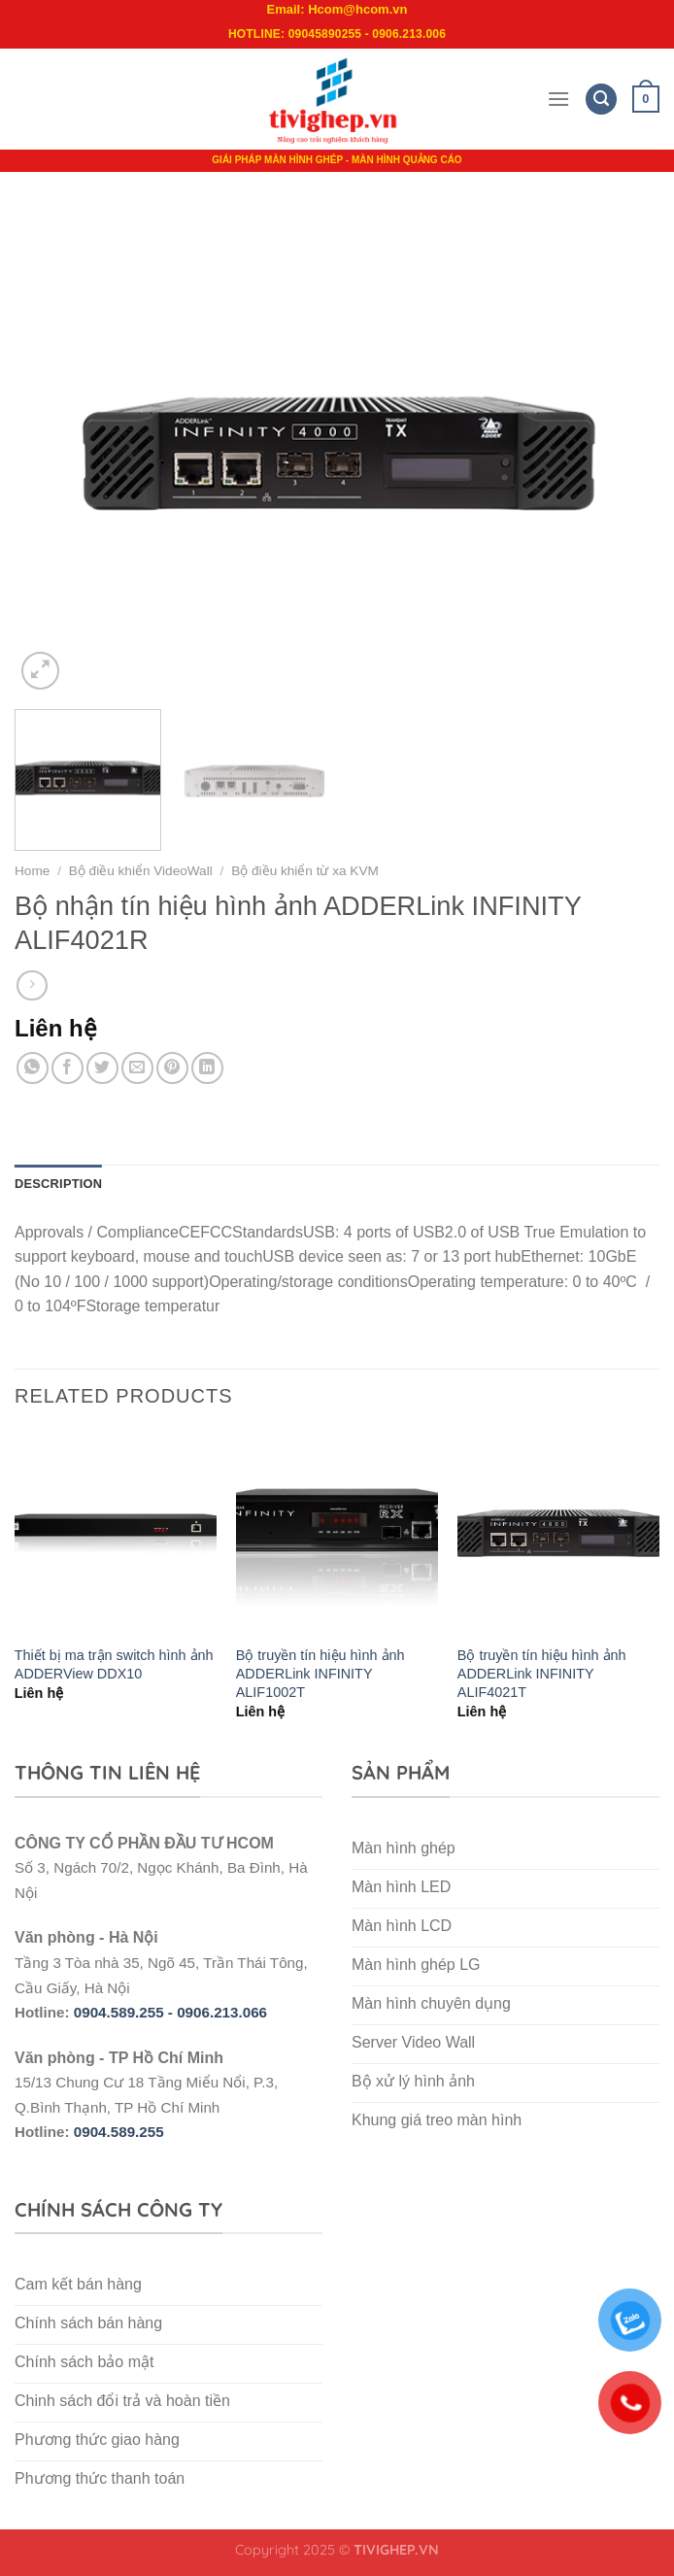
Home (32, 871)
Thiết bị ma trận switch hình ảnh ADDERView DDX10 (114, 1664)
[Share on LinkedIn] (207, 1068)
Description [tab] (58, 1183)
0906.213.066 (222, 2012)
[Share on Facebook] (67, 1068)
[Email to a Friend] (137, 1068)
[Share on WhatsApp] (33, 1068)
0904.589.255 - (125, 2012)
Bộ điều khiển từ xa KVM (305, 871)
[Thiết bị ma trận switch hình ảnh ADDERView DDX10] (116, 1533)
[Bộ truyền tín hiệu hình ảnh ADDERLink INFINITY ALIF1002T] (337, 1533)
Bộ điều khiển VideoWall (141, 871)
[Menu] (558, 98)
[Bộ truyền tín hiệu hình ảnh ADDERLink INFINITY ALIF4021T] (558, 1533)
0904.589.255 (119, 2131)
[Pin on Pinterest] (172, 1068)
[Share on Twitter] (102, 1068)
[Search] (601, 100)
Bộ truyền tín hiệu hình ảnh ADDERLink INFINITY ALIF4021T (541, 1673)
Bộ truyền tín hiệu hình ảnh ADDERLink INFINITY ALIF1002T (320, 1673)
